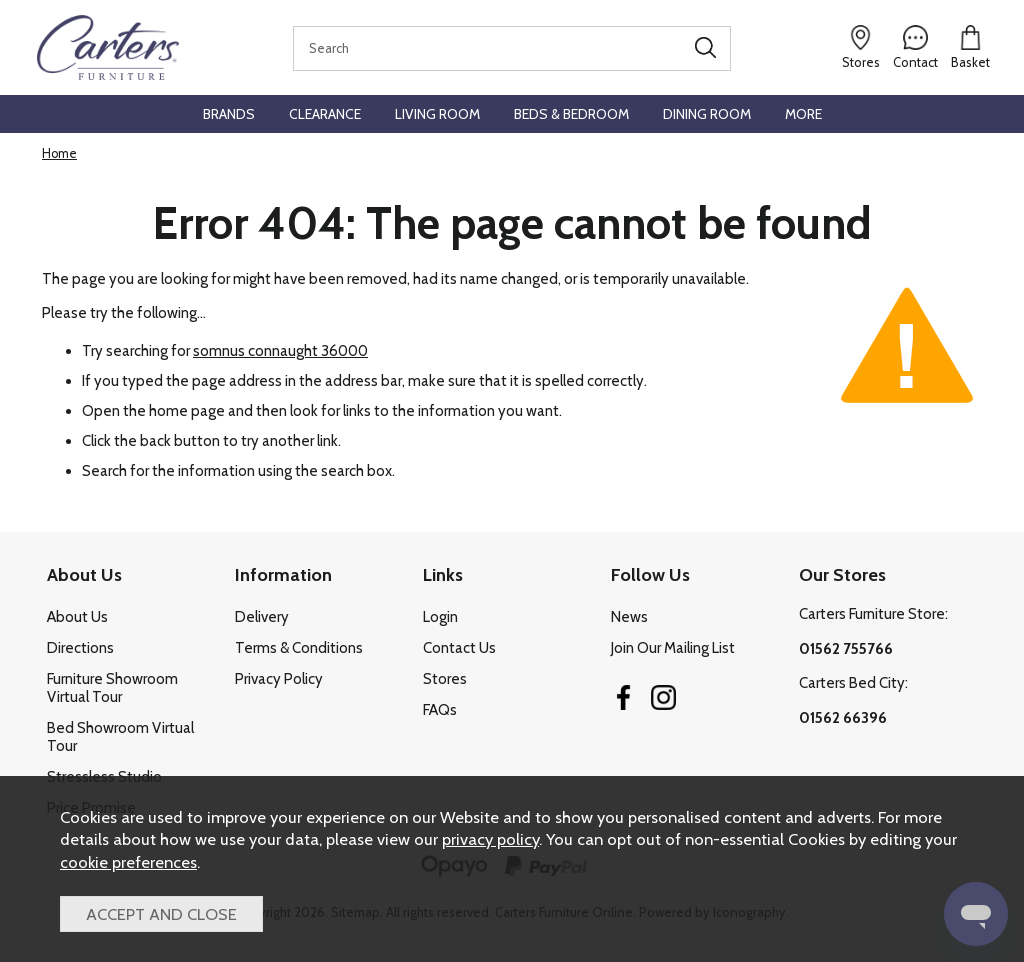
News (629, 617)
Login (440, 617)
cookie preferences (128, 862)
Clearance (325, 114)
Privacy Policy (279, 679)
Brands (229, 114)
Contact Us (459, 648)
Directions (80, 648)
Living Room (437, 114)
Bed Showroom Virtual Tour (120, 737)
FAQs (440, 710)
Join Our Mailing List (673, 648)
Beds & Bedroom (571, 114)
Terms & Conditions (299, 648)
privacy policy (490, 839)
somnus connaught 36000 (280, 351)
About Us (77, 617)
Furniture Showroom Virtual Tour (112, 688)
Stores (445, 679)
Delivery (262, 617)
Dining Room (707, 114)
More (803, 114)
